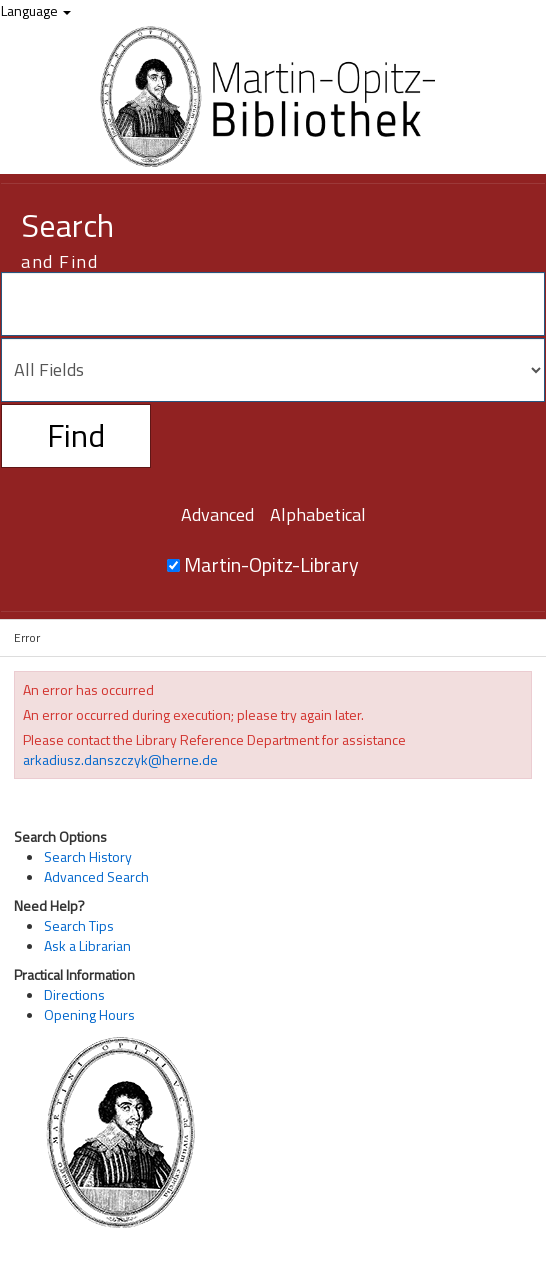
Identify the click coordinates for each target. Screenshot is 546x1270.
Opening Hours (89, 1014)
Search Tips (79, 925)
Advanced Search (96, 876)
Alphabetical (318, 514)
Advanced (217, 514)
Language (36, 10)
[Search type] (273, 370)
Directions (74, 994)
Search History (88, 856)
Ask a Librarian (87, 945)
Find (76, 435)
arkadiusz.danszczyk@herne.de (120, 759)
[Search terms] (273, 304)
